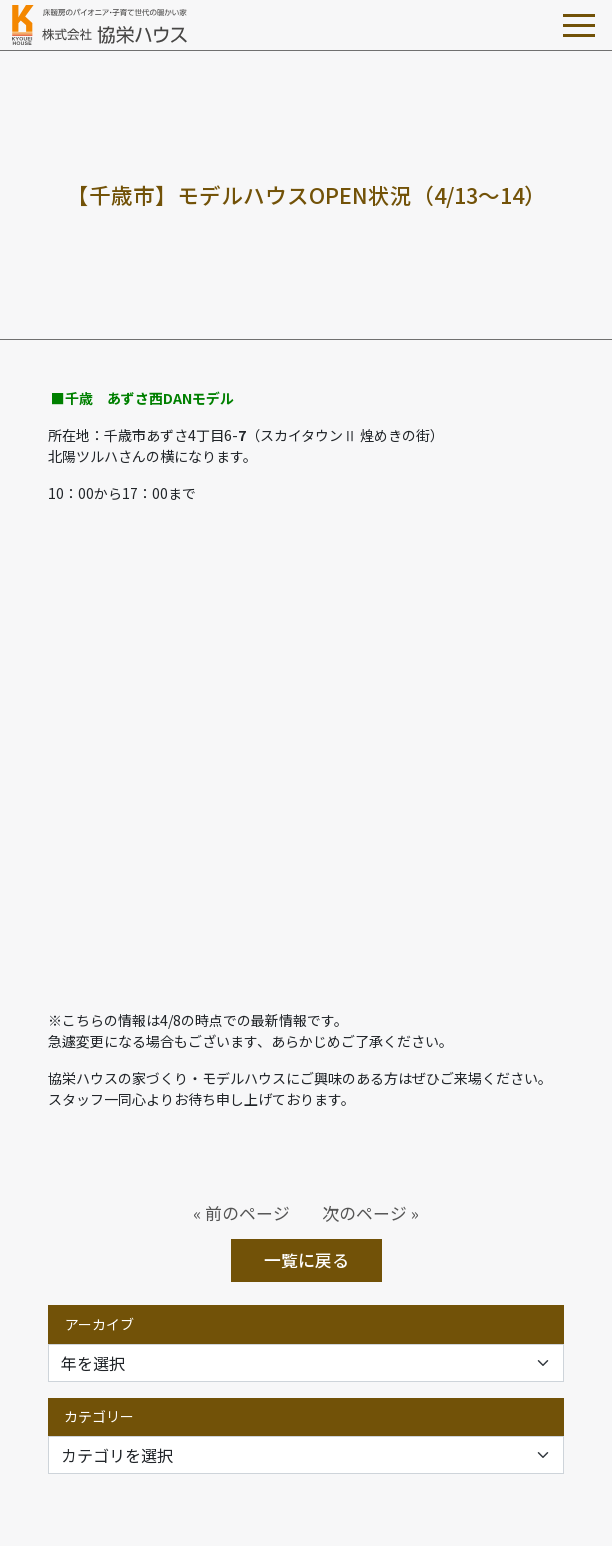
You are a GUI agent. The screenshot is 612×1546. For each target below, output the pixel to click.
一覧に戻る (306, 1260)
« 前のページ (241, 1213)
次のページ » (370, 1213)
